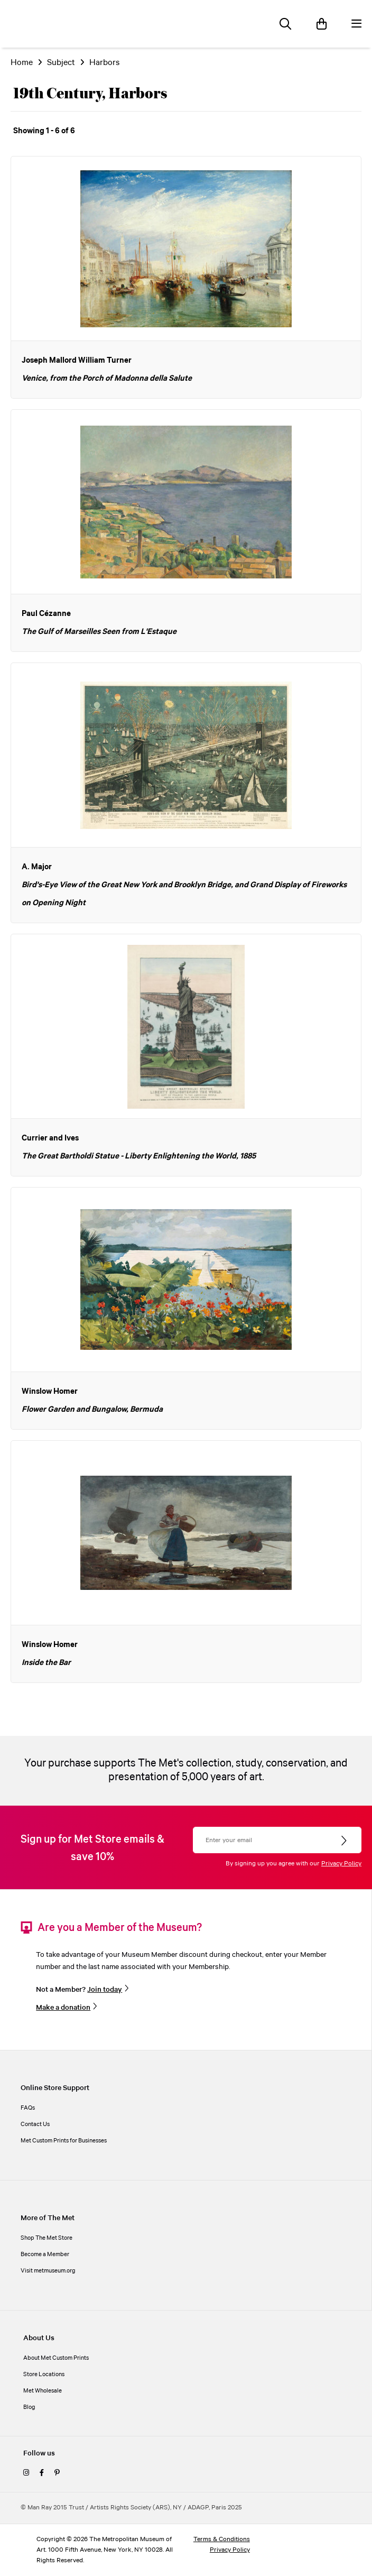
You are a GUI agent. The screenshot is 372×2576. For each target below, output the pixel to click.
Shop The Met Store (46, 2238)
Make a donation (63, 2007)
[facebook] (42, 2473)
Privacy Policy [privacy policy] (230, 2549)
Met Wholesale (42, 2391)
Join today (104, 1989)
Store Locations (43, 2374)
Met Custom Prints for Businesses (64, 2141)
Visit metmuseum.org (48, 2271)
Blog (29, 2407)
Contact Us (35, 2124)
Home (22, 62)
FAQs (28, 2108)
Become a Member (45, 2254)
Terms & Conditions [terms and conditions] (221, 2539)
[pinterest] (57, 2473)
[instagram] (26, 2473)
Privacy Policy (341, 1863)
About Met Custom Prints (56, 2358)
